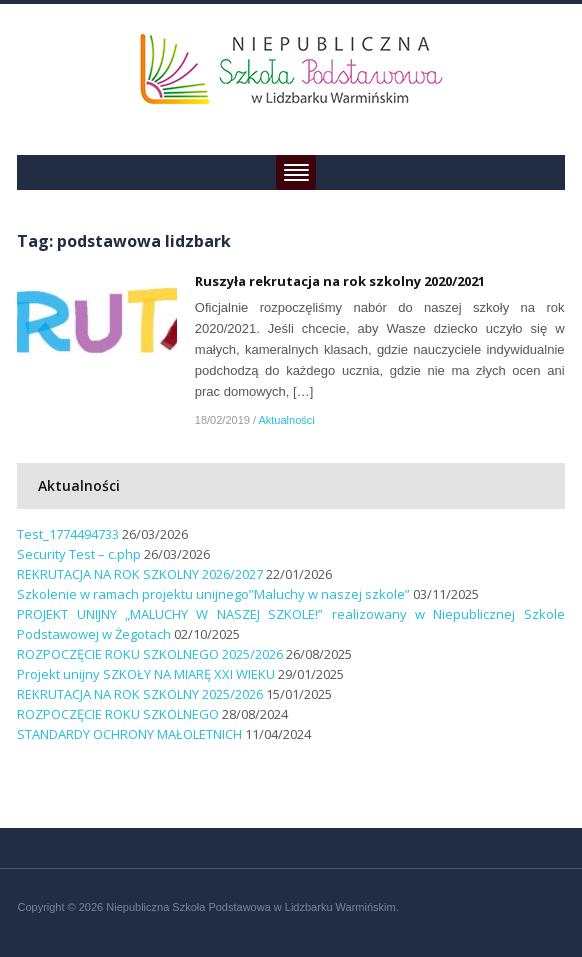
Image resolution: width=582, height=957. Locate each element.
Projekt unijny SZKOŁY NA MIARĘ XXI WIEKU (146, 674)
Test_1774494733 (68, 534)
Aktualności (286, 420)
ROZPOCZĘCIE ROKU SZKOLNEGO (118, 714)
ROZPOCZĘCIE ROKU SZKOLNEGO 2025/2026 (150, 654)
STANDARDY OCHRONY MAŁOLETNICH (129, 734)
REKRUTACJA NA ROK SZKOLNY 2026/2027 (140, 574)
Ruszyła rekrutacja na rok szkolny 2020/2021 (340, 281)
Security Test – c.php (79, 554)
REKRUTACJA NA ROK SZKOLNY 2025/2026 (140, 694)
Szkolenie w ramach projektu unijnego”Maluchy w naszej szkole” (213, 594)
